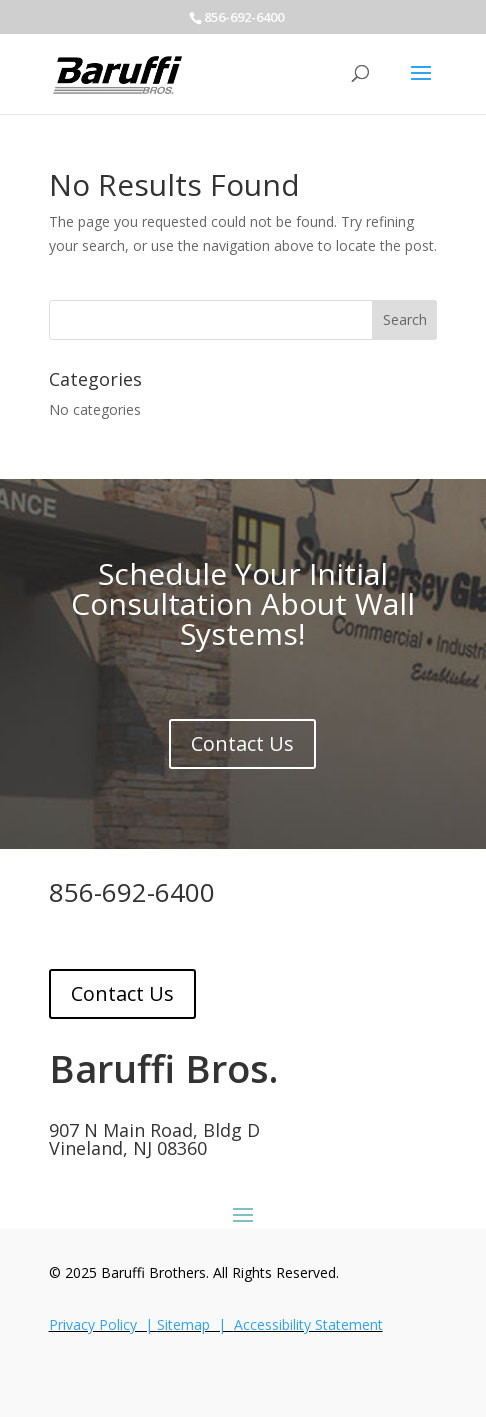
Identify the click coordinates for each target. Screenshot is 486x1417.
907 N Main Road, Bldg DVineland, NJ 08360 (154, 1139)
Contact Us (242, 743)
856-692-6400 (132, 892)
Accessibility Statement (308, 1324)
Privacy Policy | (103, 1324)
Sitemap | (195, 1324)
